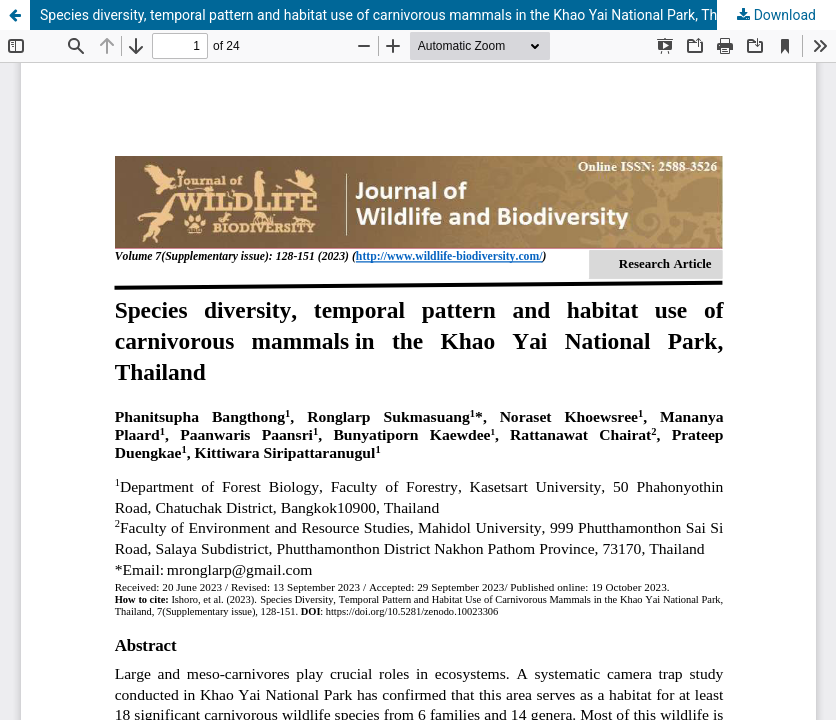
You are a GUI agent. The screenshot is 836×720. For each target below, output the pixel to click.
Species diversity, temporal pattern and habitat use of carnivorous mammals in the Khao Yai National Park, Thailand (397, 15)
